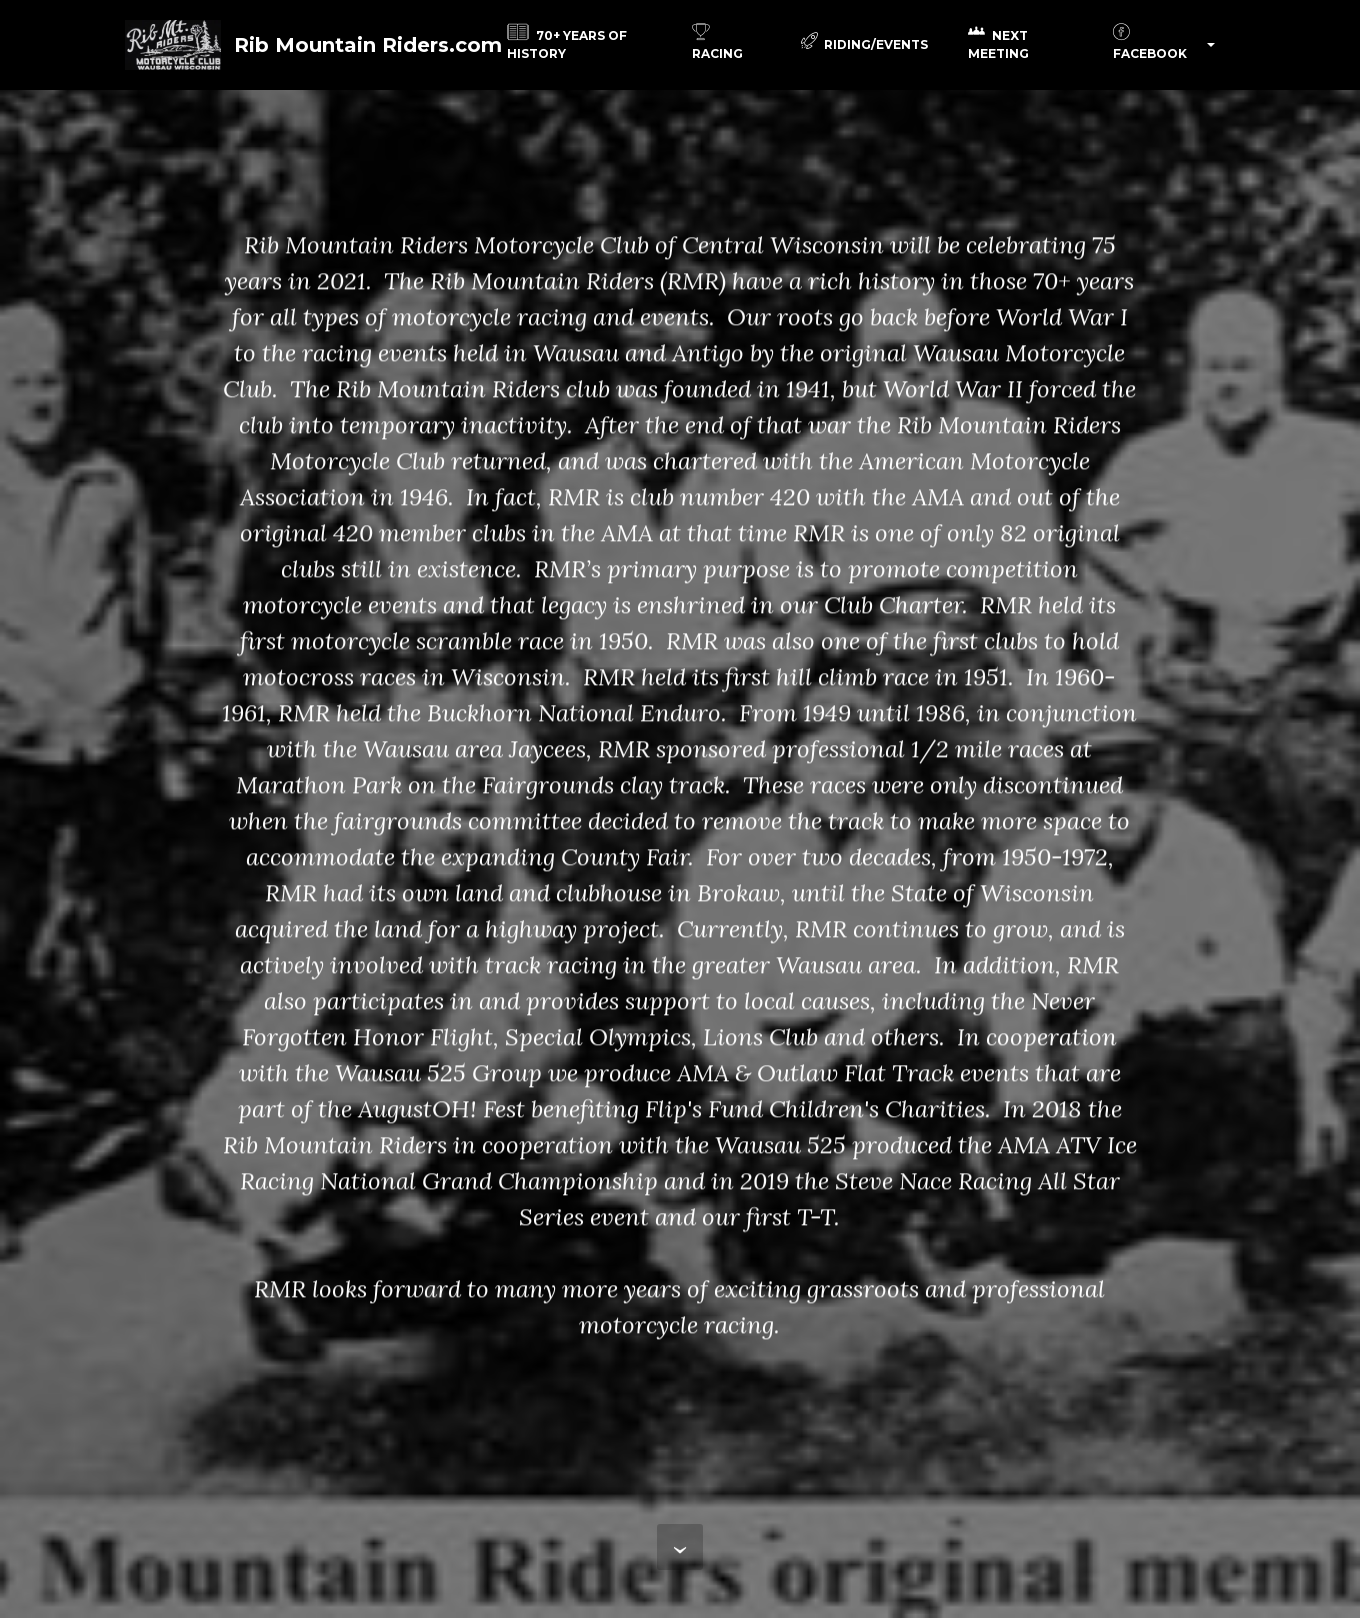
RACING (717, 44)
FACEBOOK (1150, 44)
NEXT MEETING (998, 44)
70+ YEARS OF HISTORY (567, 44)
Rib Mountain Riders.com (377, 45)
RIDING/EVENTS (865, 44)
